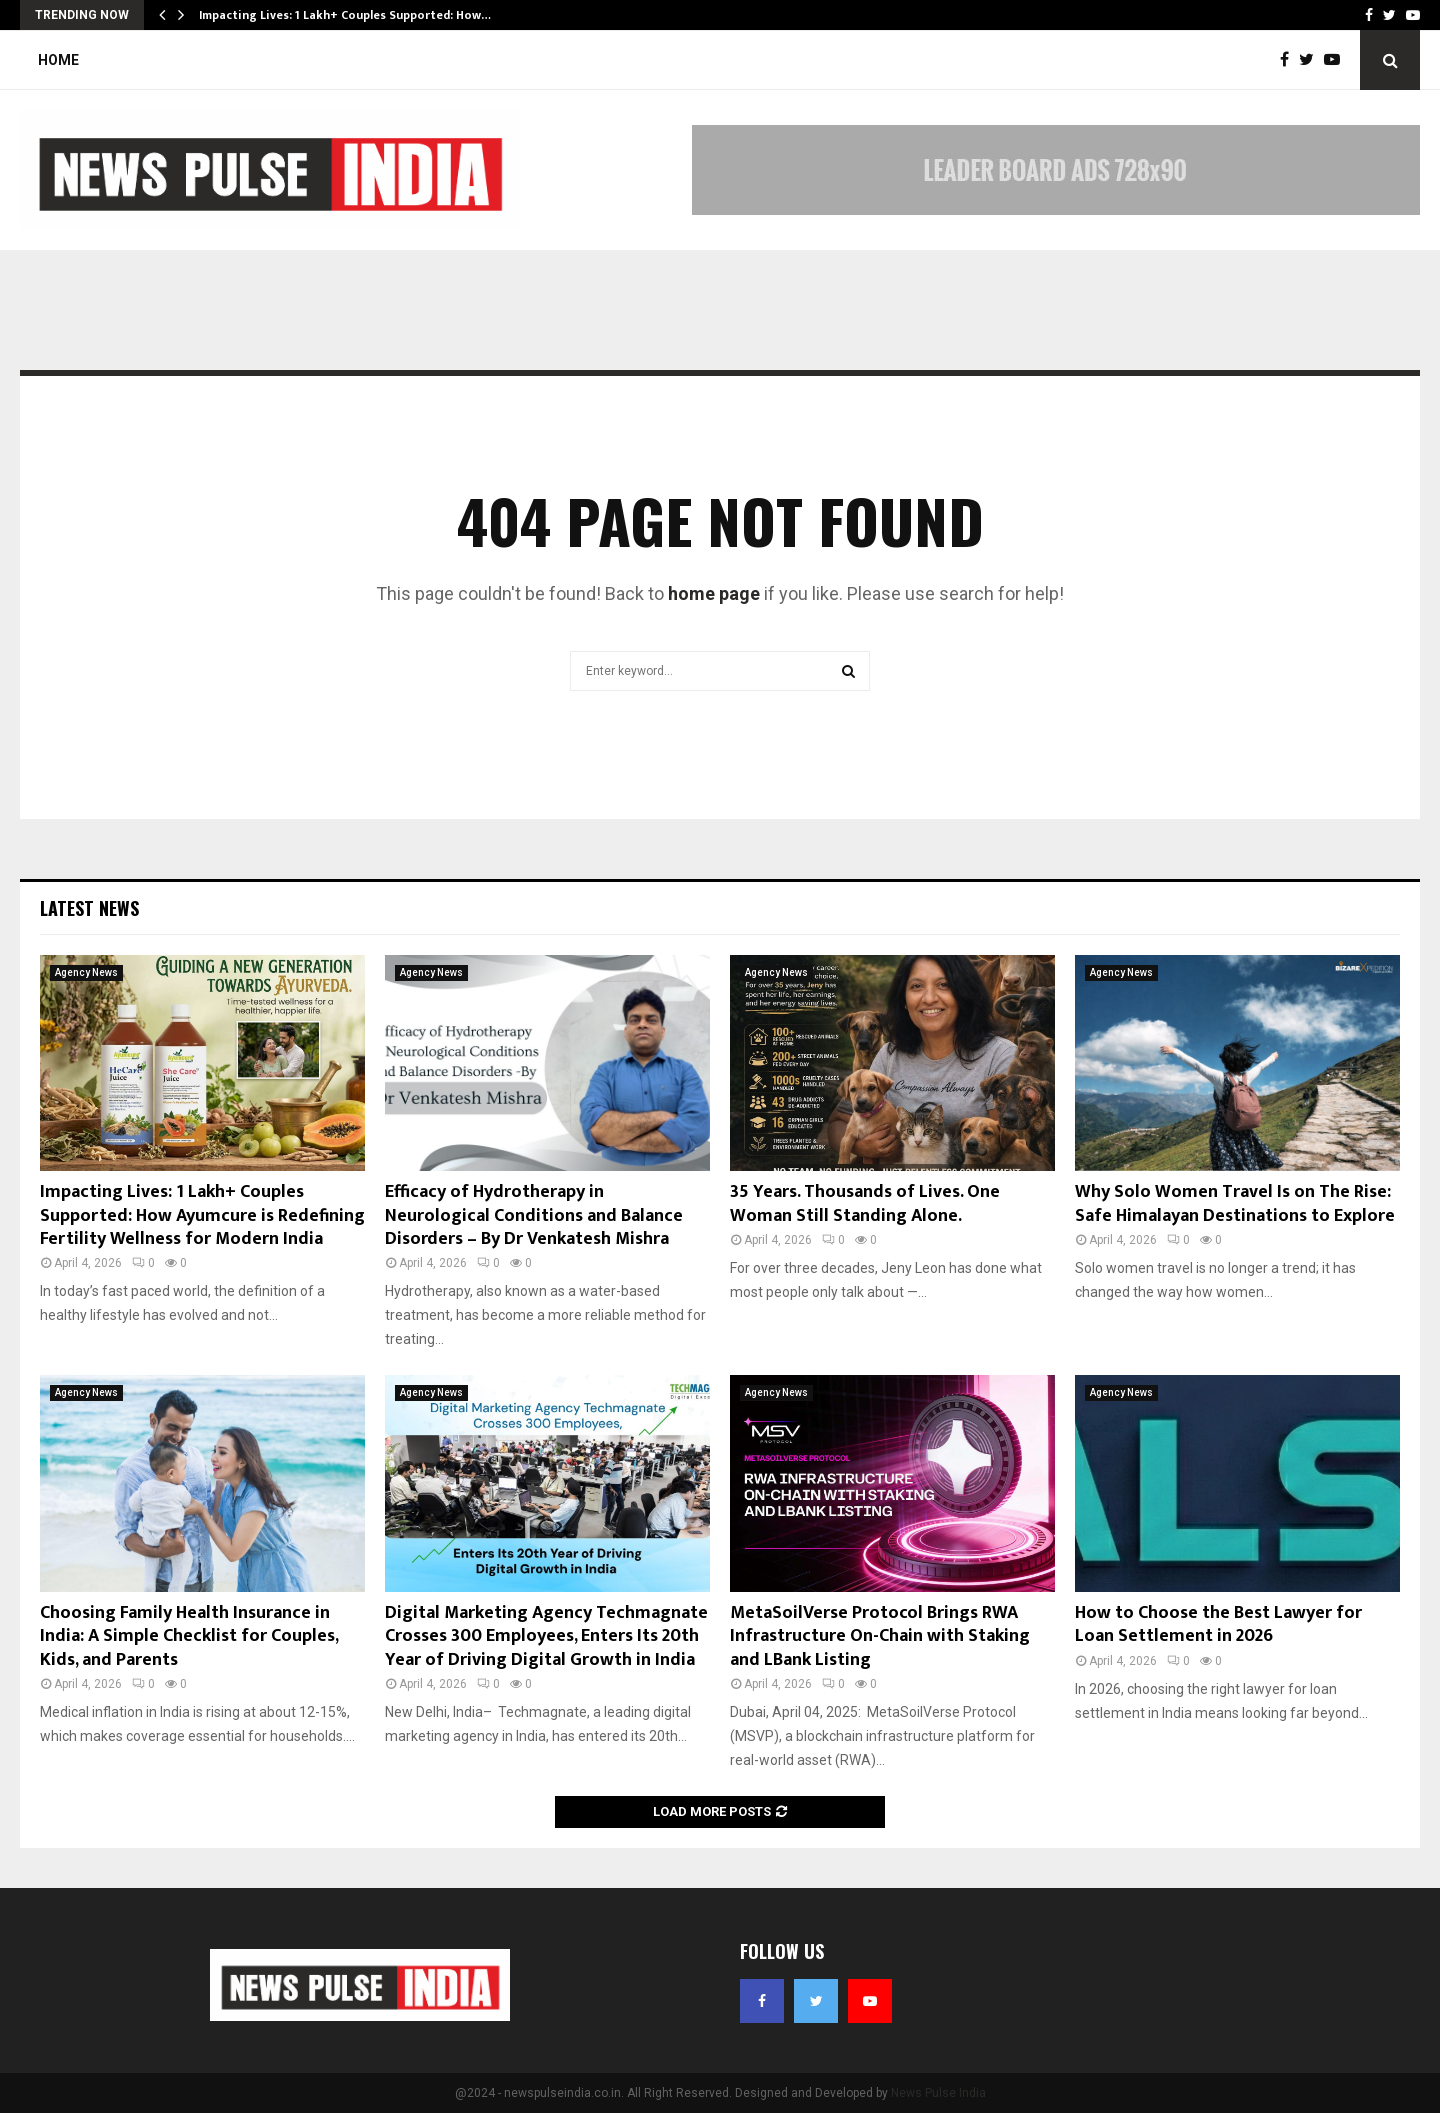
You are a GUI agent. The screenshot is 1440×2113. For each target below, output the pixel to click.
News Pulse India (938, 2093)
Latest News (89, 908)
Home (58, 60)
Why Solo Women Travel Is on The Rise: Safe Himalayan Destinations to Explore (1235, 1203)
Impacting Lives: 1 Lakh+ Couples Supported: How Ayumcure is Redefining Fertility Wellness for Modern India (202, 1215)
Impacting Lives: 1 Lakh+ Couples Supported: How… (345, 15)
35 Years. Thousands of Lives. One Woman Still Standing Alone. (865, 1203)
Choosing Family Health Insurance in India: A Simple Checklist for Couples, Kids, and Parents (189, 1636)
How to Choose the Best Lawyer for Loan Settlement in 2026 (1218, 1624)
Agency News (86, 972)
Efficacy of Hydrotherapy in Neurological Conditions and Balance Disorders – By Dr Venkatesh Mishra (534, 1215)
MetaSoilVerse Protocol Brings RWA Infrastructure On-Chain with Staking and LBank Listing (880, 1636)
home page (714, 593)
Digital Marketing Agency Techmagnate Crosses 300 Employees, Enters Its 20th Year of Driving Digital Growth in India (546, 1636)
